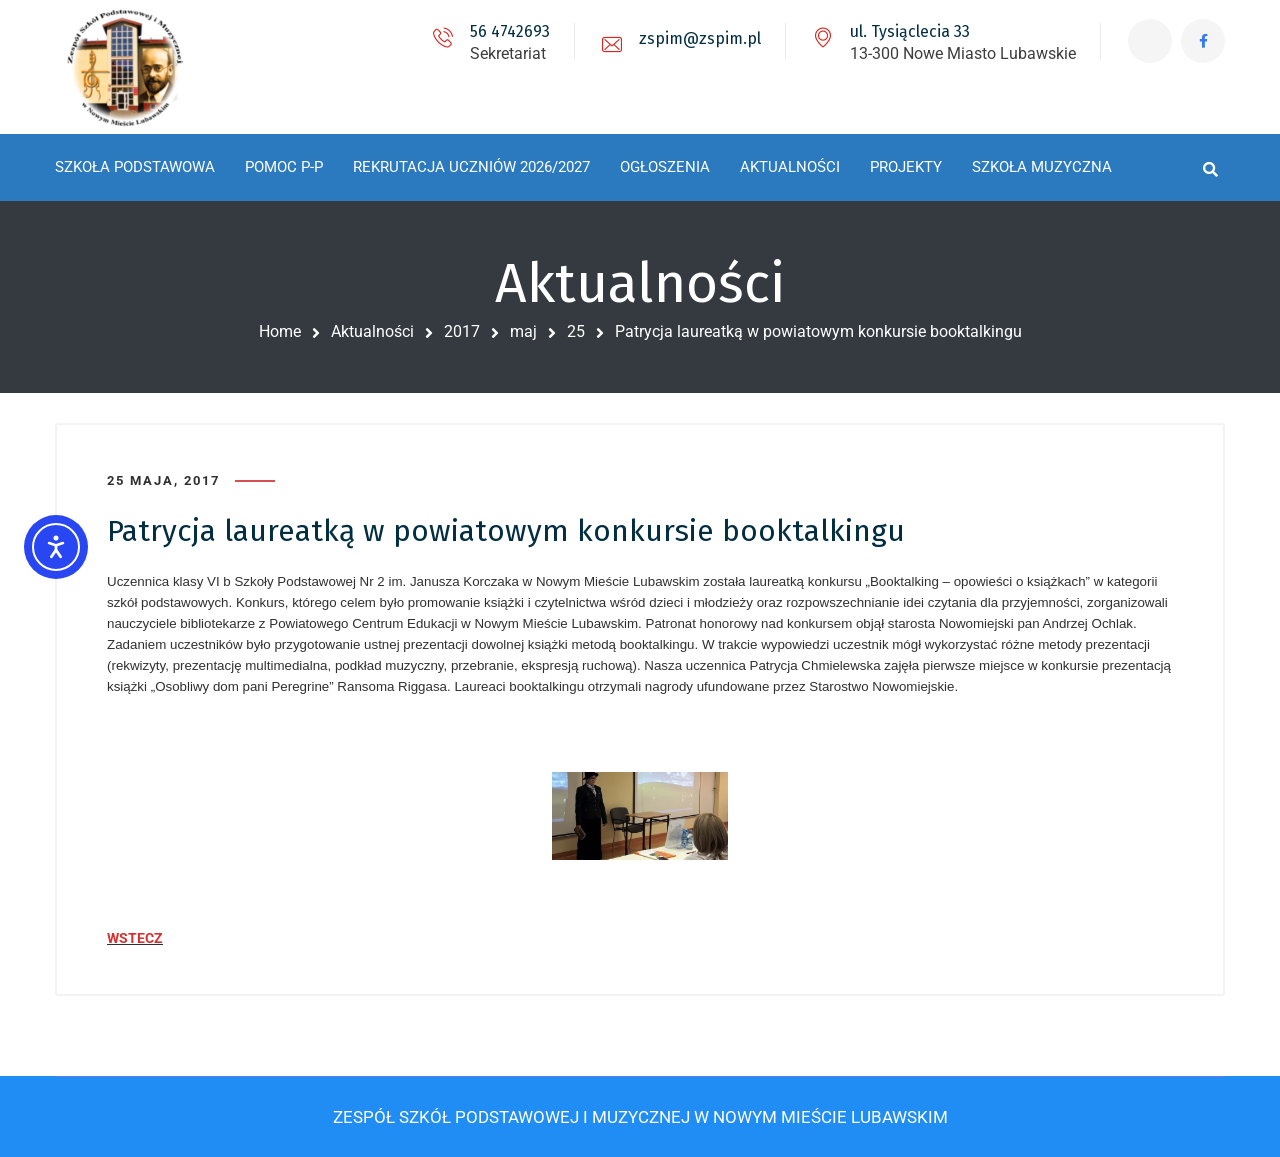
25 (576, 331)
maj (523, 331)
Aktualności (372, 331)
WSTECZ (135, 938)
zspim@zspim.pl (698, 38)
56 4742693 (508, 31)
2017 (462, 331)
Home (280, 331)
